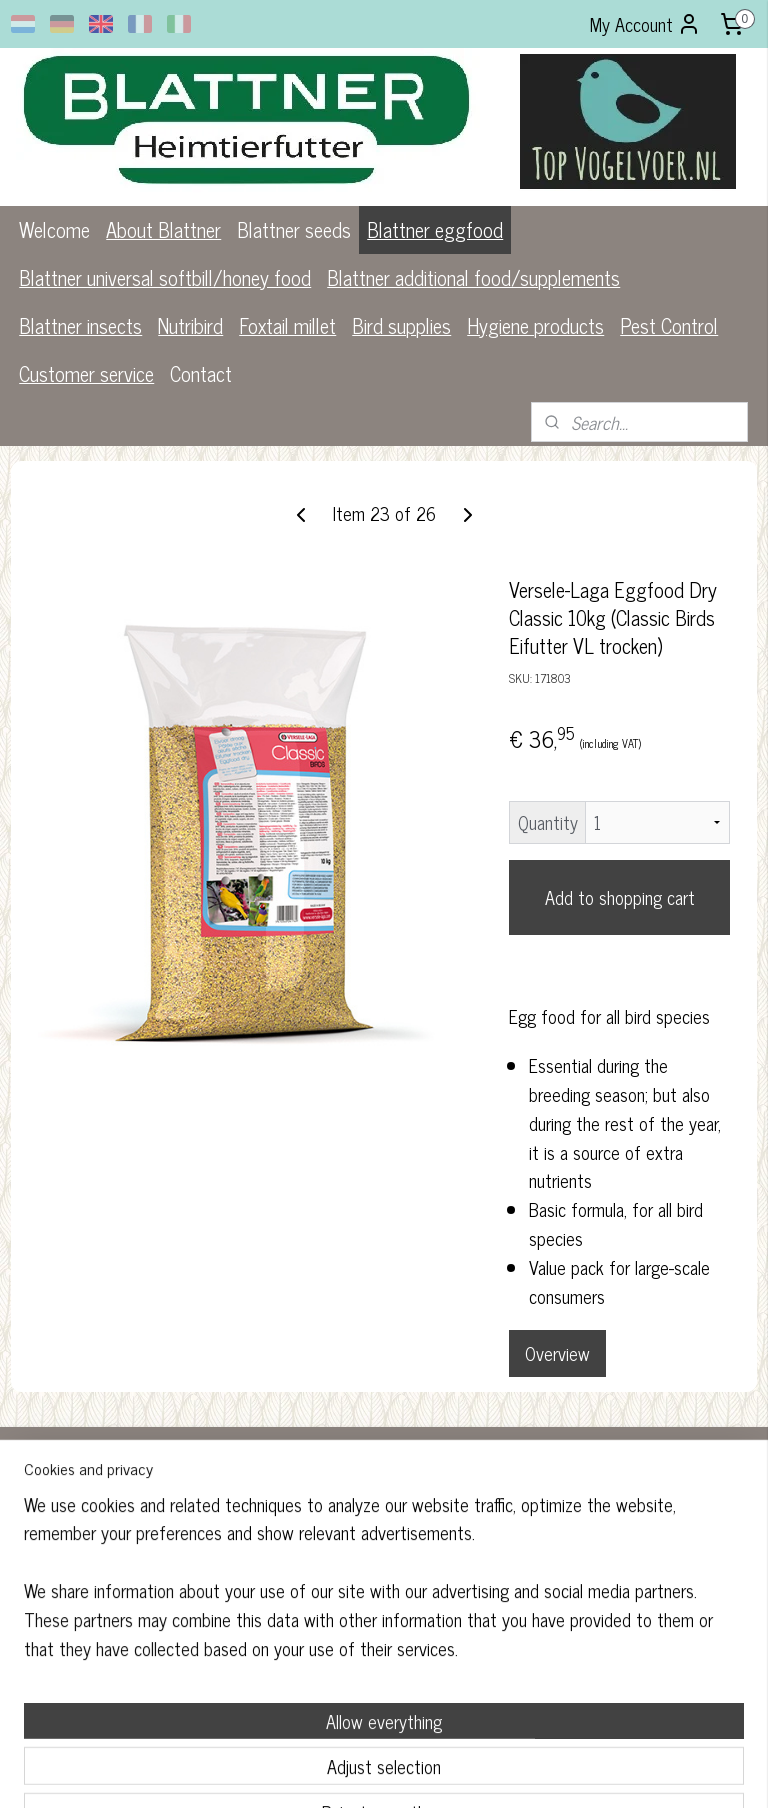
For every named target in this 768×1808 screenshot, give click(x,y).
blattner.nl (311, 1646)
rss (351, 1771)
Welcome (54, 229)
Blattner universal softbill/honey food (165, 277)
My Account (645, 24)
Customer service (86, 373)
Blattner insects (80, 325)
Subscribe (573, 1587)
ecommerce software (406, 1771)
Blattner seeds (294, 229)
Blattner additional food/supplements (473, 277)
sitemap (321, 1771)
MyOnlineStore (540, 1771)
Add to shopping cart (620, 897)
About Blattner (163, 229)
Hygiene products (535, 325)
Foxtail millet (287, 325)
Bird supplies (401, 325)
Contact (201, 373)
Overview (557, 1353)
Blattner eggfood (435, 229)
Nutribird (190, 325)
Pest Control (669, 325)
